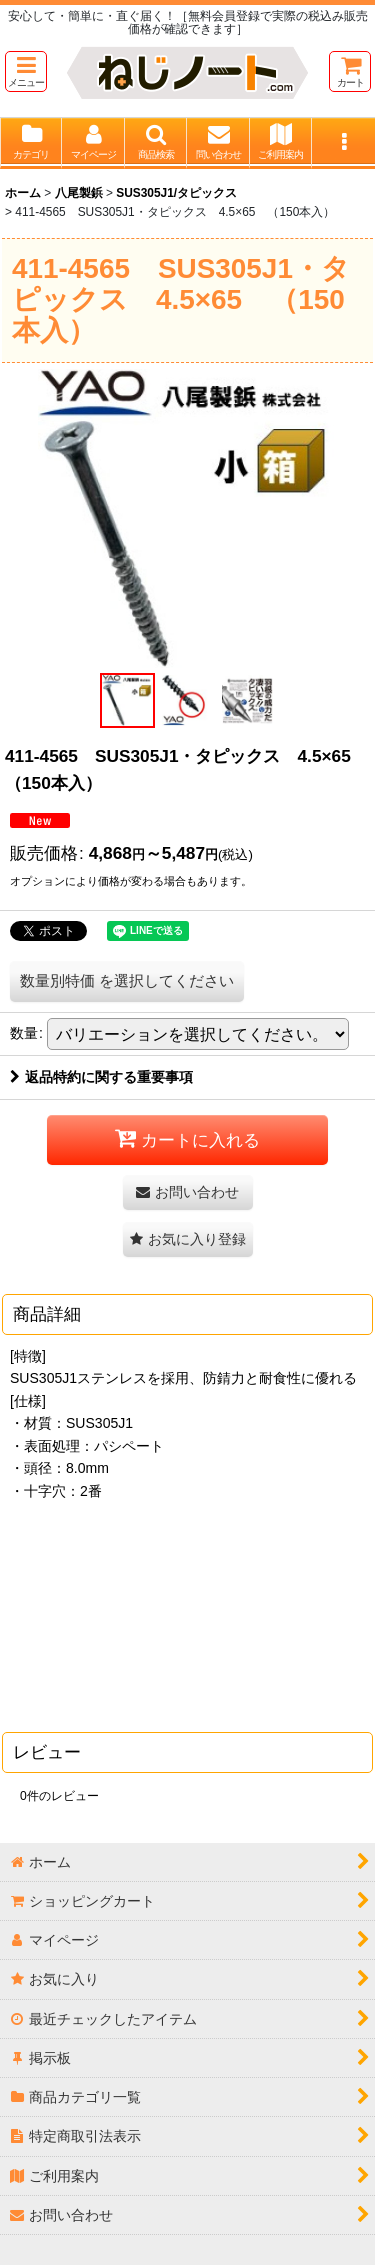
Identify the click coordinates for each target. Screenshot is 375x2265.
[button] (26, 71)
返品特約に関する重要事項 (101, 1077)
